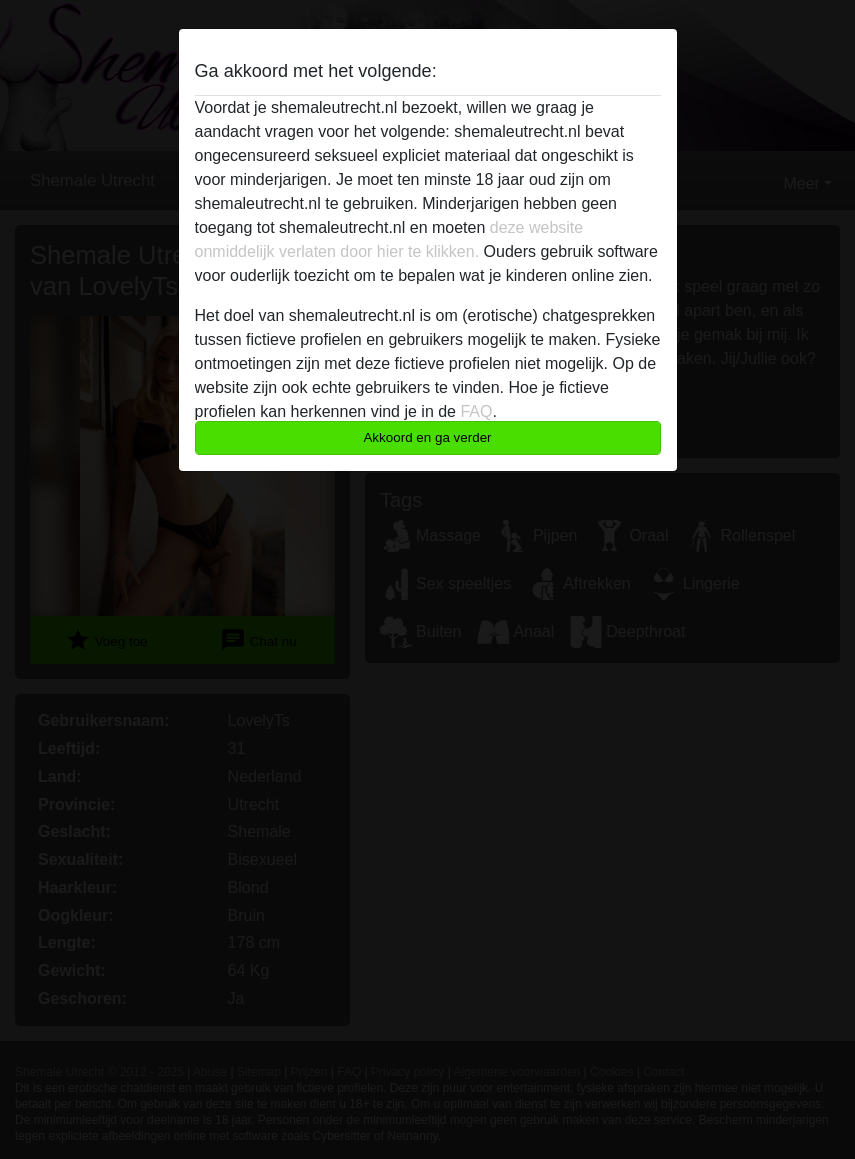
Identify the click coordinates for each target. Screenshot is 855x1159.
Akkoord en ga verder (427, 437)
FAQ (476, 411)
